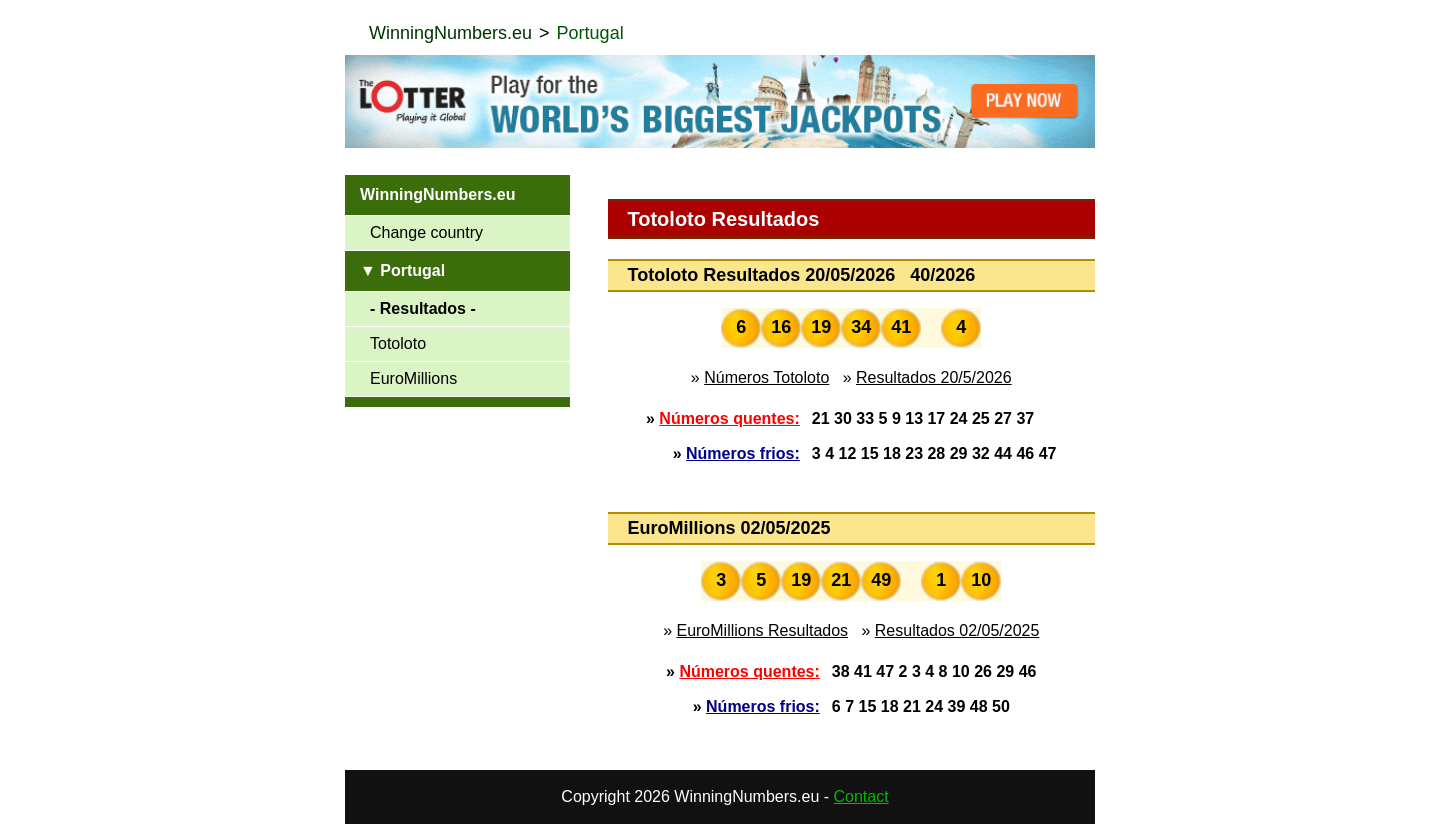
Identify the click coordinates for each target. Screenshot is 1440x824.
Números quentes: (729, 418)
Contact (861, 796)
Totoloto (398, 343)
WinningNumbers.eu (450, 33)
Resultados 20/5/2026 (934, 377)
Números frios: (743, 453)
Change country (426, 232)
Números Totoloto (766, 377)
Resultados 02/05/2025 (957, 630)
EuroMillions (413, 378)
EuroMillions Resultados (762, 630)
